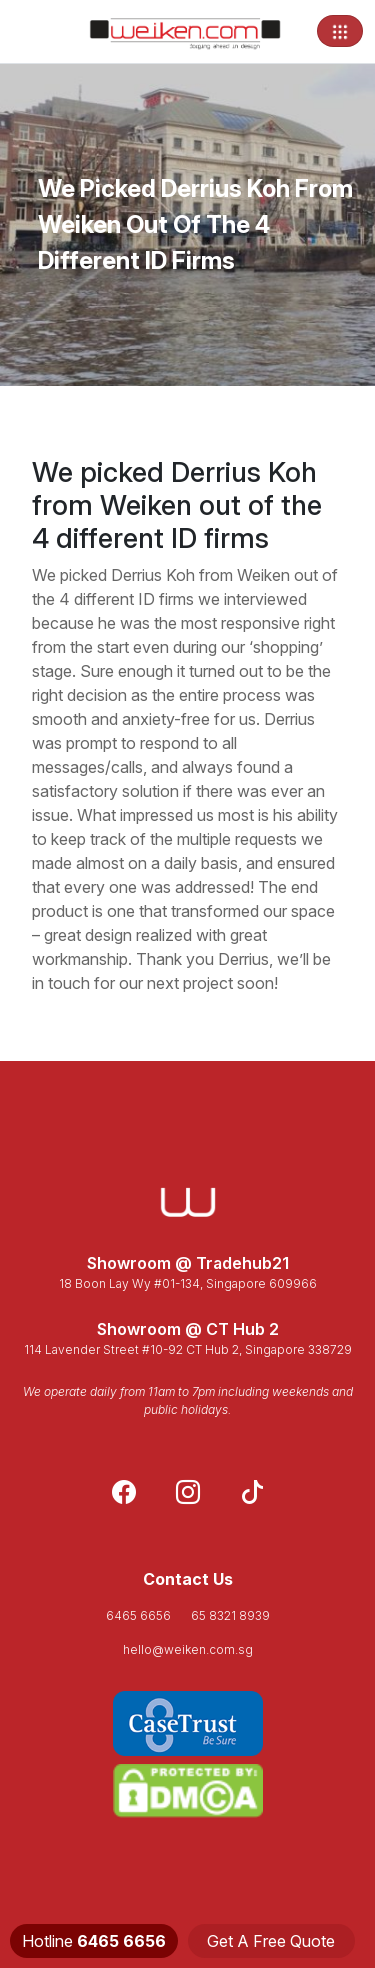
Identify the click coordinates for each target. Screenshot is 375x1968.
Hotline (94, 1941)
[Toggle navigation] (340, 31)
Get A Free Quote (271, 1941)
